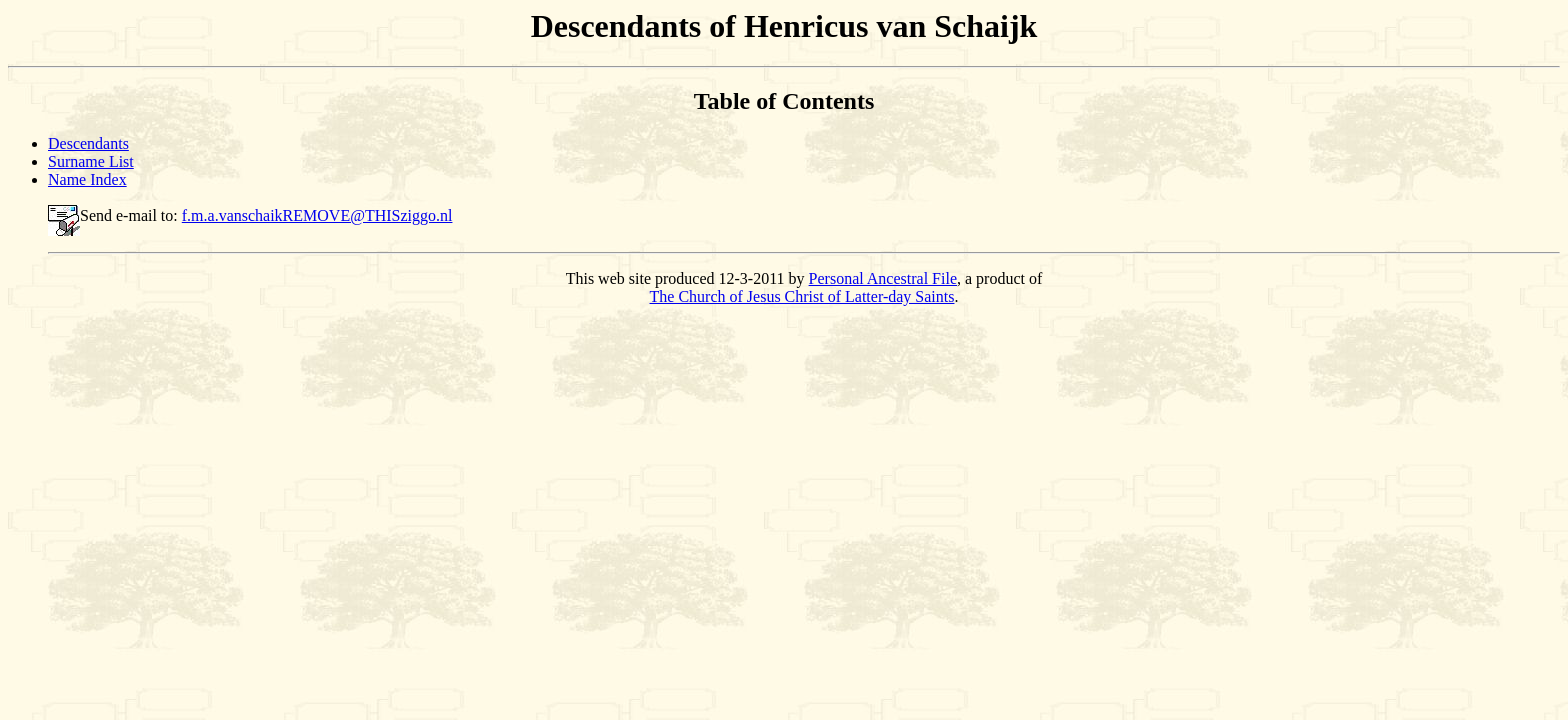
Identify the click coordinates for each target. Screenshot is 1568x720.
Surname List (91, 161)
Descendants (88, 143)
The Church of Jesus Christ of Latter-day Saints (802, 296)
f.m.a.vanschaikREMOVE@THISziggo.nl (317, 215)
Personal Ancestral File (883, 278)
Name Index (87, 179)
